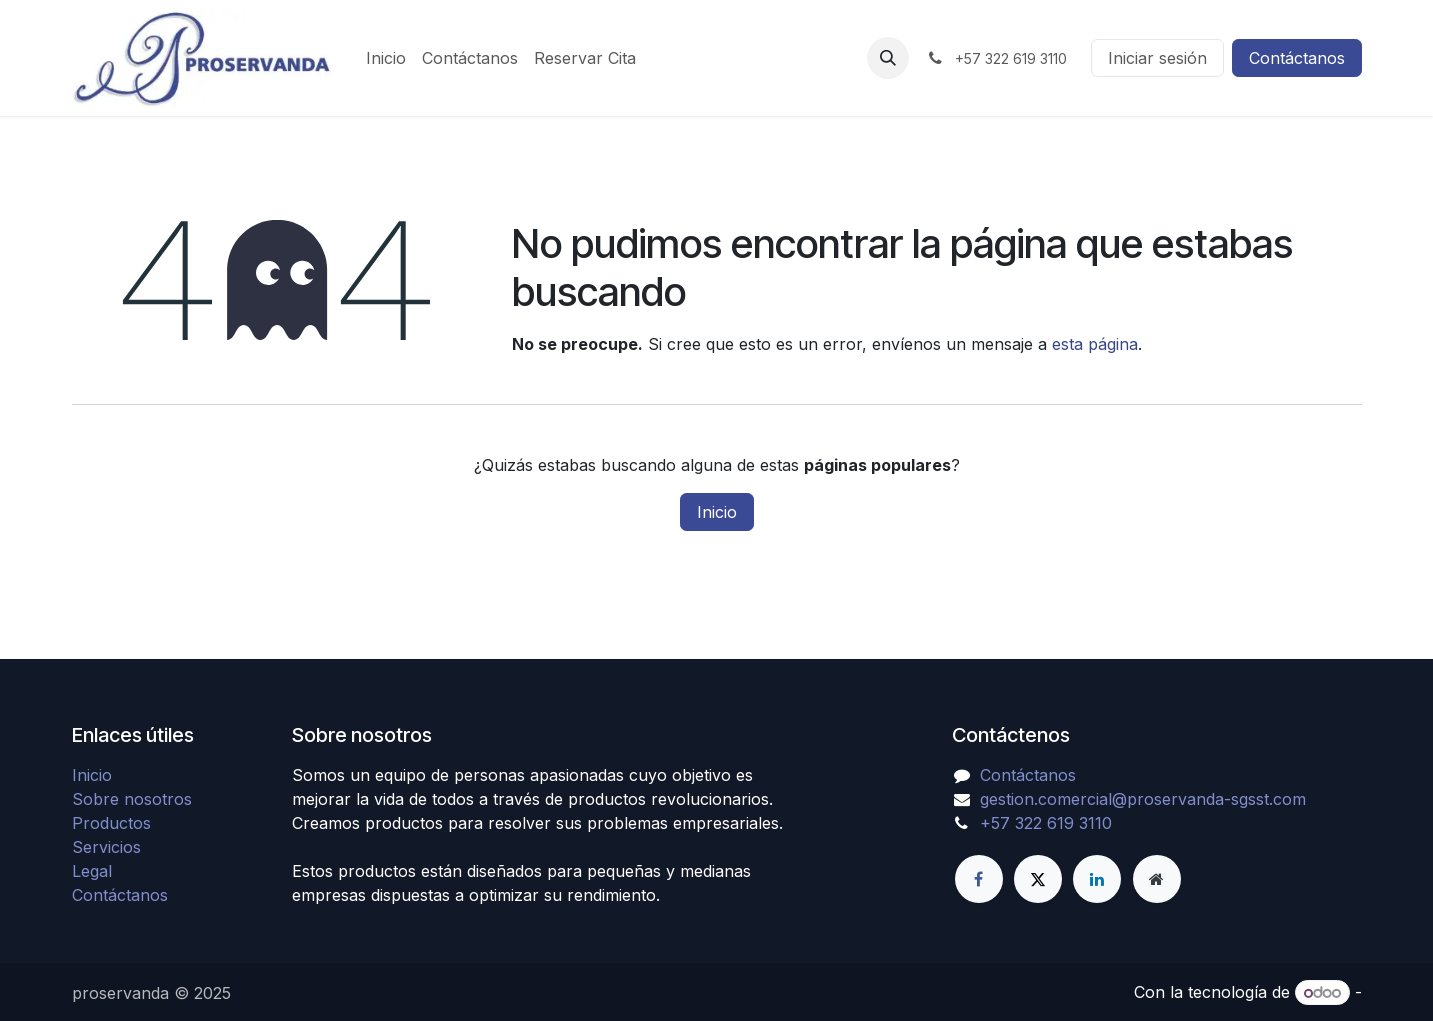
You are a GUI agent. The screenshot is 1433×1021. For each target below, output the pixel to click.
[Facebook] (979, 879)
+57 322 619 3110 (1046, 823)
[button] (888, 58)
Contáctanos (1297, 58)
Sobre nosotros (132, 799)
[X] (1038, 879)
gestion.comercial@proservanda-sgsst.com (1143, 799)
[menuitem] (386, 58)
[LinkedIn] (1097, 879)
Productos (111, 823)
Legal (92, 871)
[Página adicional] (1157, 879)
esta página (1095, 344)
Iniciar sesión (1157, 58)
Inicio (717, 512)
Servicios (106, 847)
